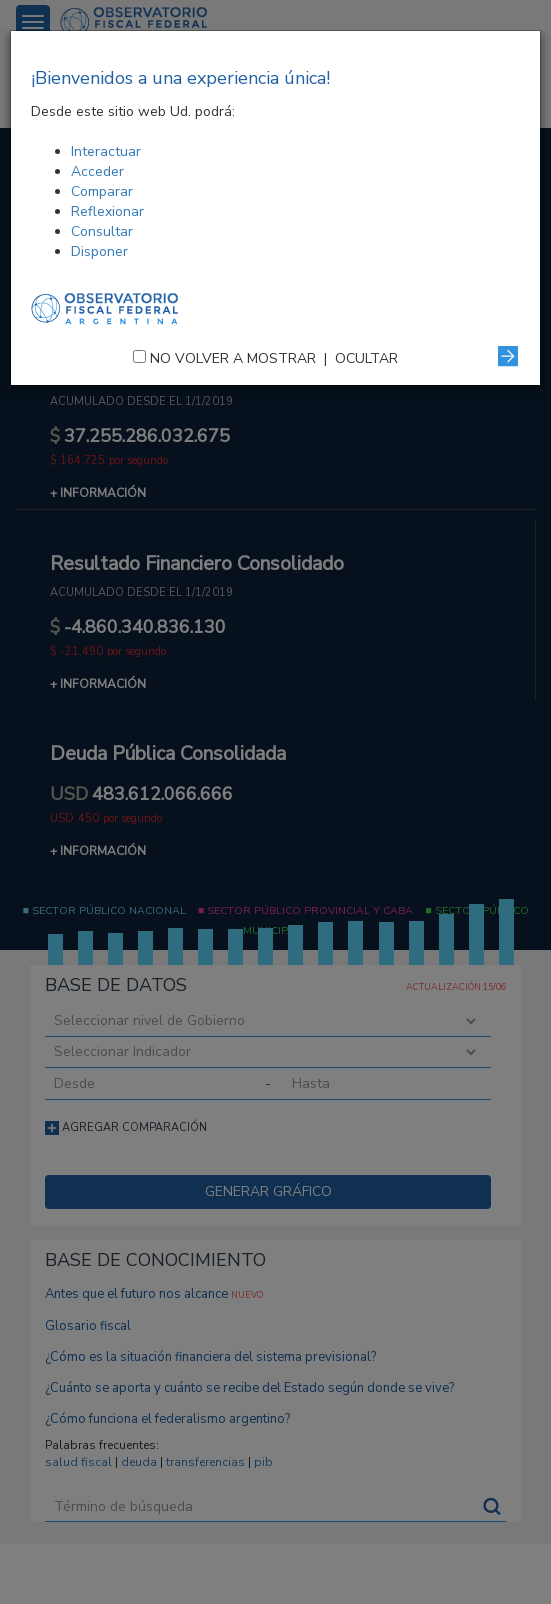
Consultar (102, 231)
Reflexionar (107, 211)
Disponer (99, 251)
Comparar (102, 191)
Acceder (97, 171)
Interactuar (106, 151)
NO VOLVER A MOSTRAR (233, 358)
